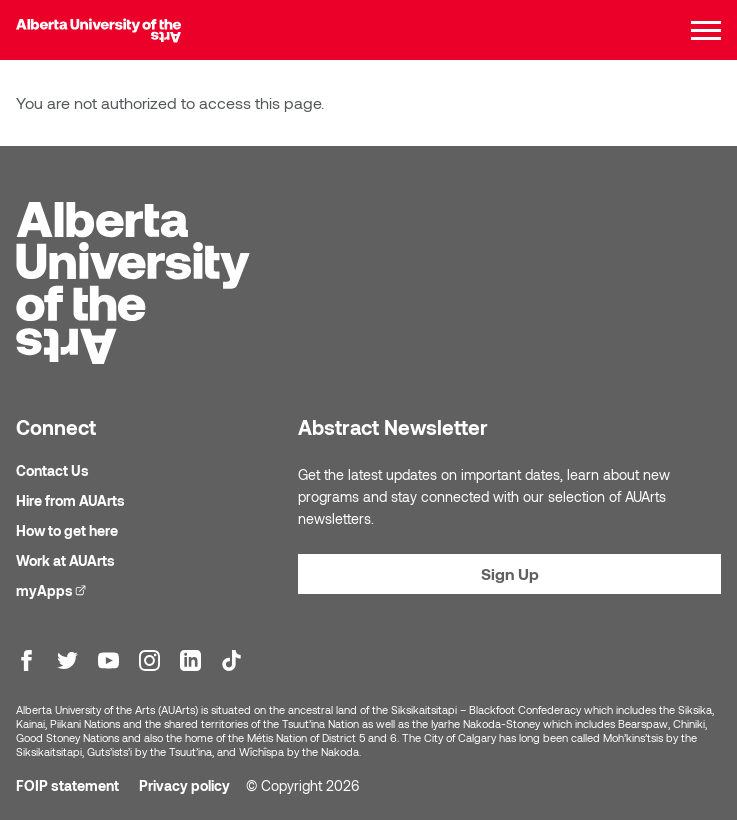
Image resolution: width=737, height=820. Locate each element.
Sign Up (510, 573)
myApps (53, 589)
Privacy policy (184, 785)
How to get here (67, 530)
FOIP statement (67, 785)
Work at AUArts (65, 560)
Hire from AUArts (70, 500)
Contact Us (52, 470)
